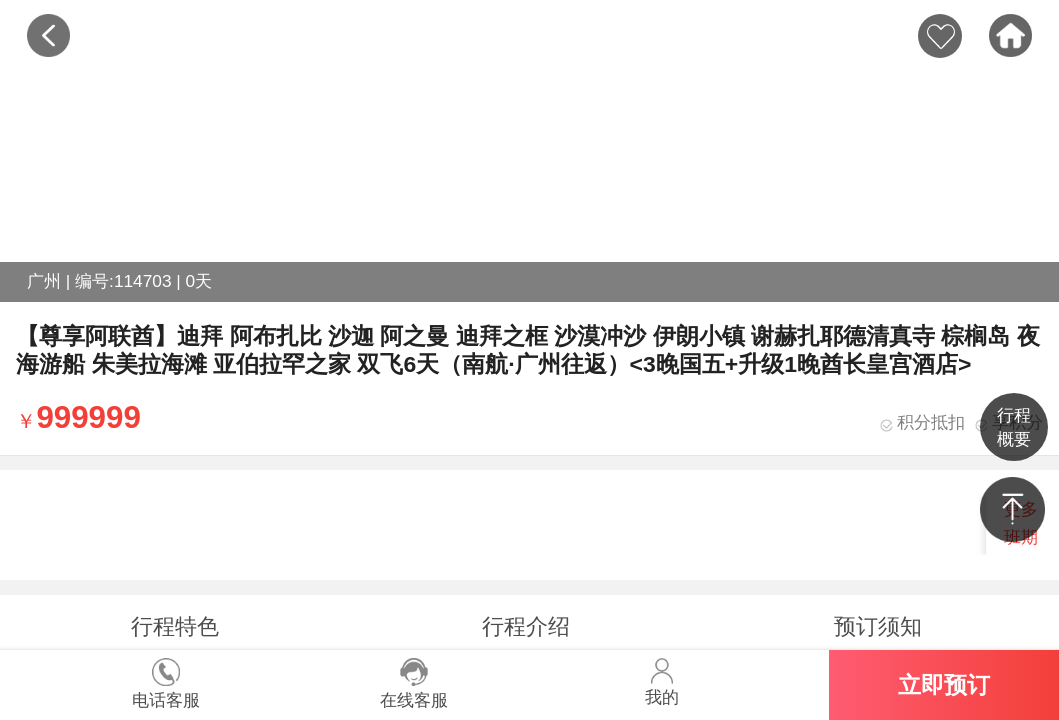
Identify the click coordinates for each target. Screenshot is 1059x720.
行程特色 (175, 626)
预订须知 (878, 626)
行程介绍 (526, 626)
